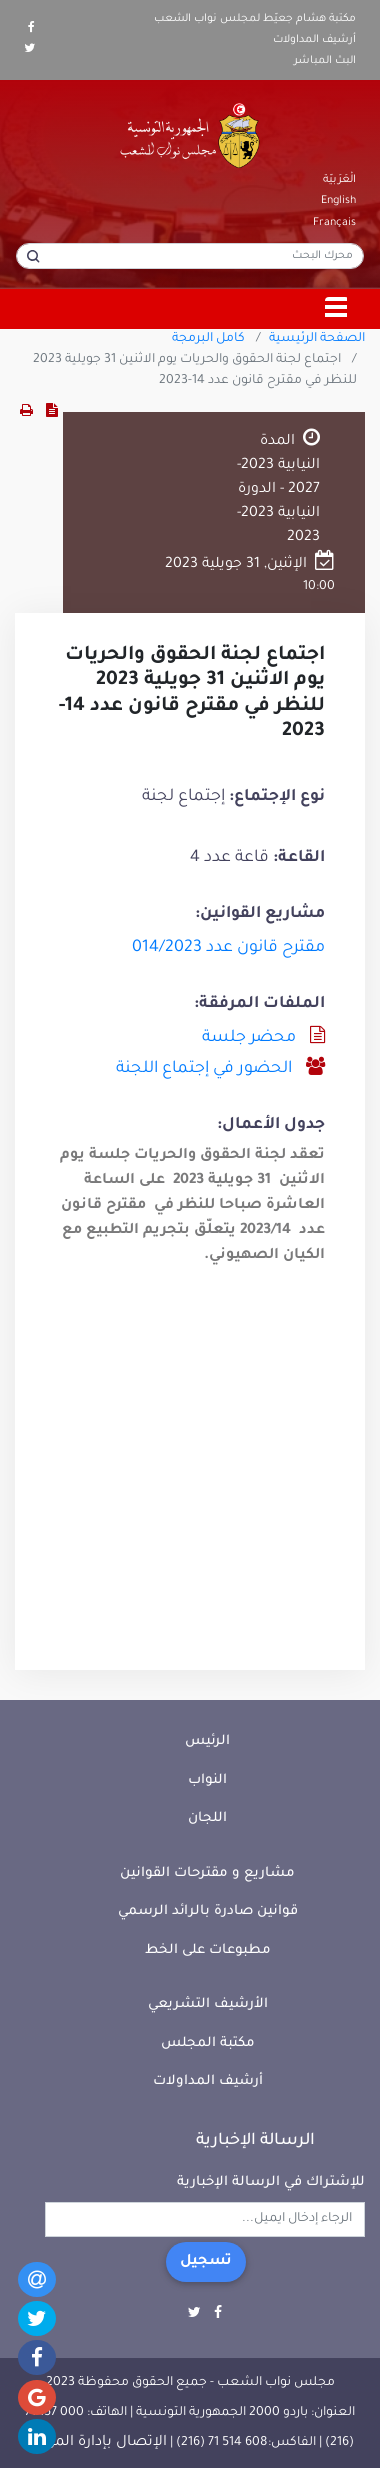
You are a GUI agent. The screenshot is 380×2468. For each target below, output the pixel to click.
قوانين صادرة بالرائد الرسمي (208, 1911)
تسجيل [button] (206, 2262)
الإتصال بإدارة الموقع (97, 2443)
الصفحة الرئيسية (317, 339)
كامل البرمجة (208, 339)
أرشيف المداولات (314, 40)
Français (334, 223)
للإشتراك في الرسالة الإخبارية (271, 2182)
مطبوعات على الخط (208, 1950)
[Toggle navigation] (337, 309)
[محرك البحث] (190, 256)
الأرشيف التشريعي (208, 2004)
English (338, 201)
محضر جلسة (249, 1038)
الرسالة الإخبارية (255, 2141)
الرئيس (207, 1741)
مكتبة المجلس (208, 2043)
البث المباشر (325, 61)
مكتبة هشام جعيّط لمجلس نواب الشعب (255, 19)
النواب (207, 1780)
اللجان (207, 1818)
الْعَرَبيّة (339, 180)
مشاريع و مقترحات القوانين (207, 1873)
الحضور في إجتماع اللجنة (204, 1069)
